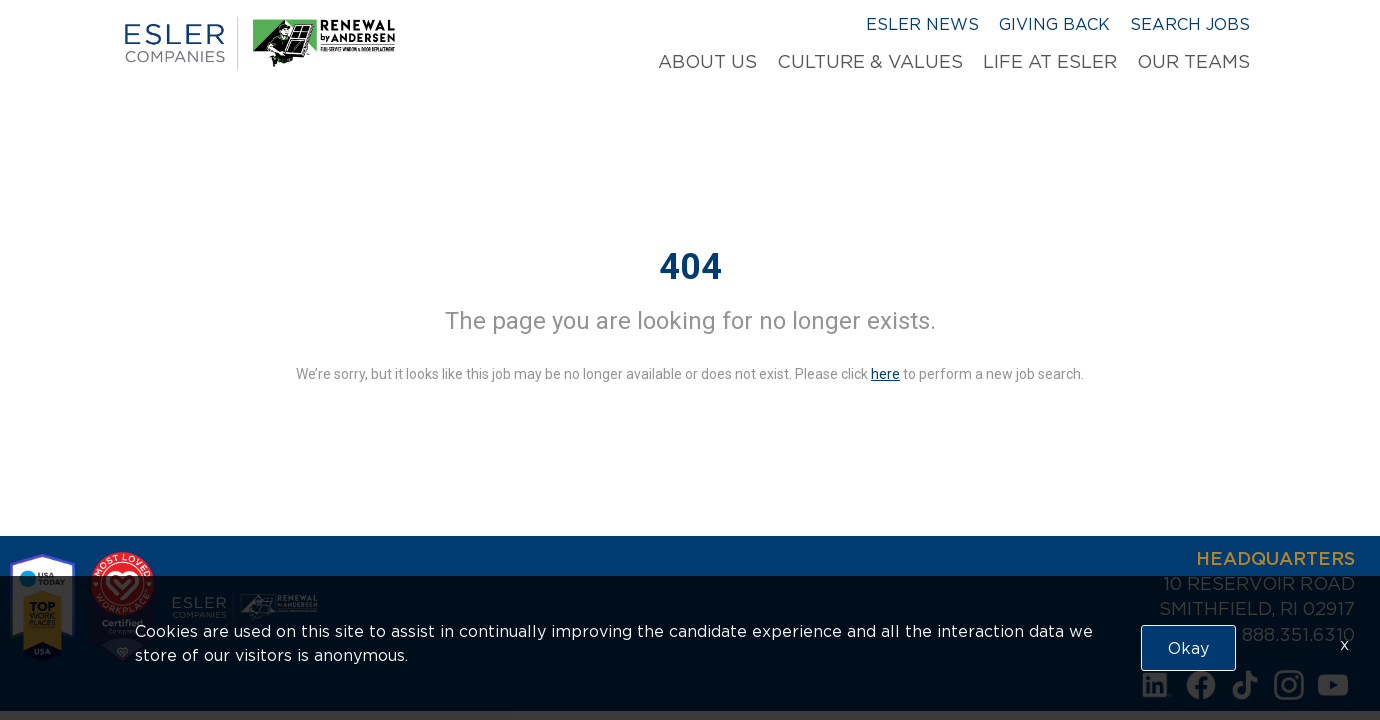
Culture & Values (870, 62)
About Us (707, 62)
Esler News (922, 24)
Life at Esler (1050, 62)
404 (690, 267)
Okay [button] (1188, 648)
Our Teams (1193, 62)
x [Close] (1344, 644)
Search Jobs (1190, 24)
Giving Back (1054, 24)
